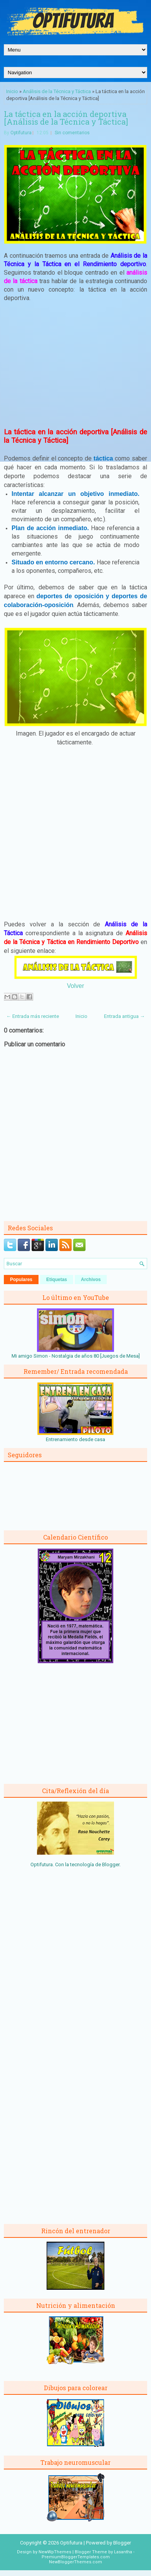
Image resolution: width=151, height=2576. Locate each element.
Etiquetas (56, 1279)
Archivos (91, 1279)
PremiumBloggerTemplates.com (76, 2556)
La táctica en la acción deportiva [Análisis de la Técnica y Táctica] (66, 117)
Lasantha (123, 2551)
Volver (75, 986)
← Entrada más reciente (32, 1016)
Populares (21, 1279)
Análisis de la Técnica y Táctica (57, 91)
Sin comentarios (72, 132)
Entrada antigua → (124, 1016)
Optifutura (21, 132)
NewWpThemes (55, 2551)
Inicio (12, 91)
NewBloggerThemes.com (75, 2561)
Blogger (110, 1864)
